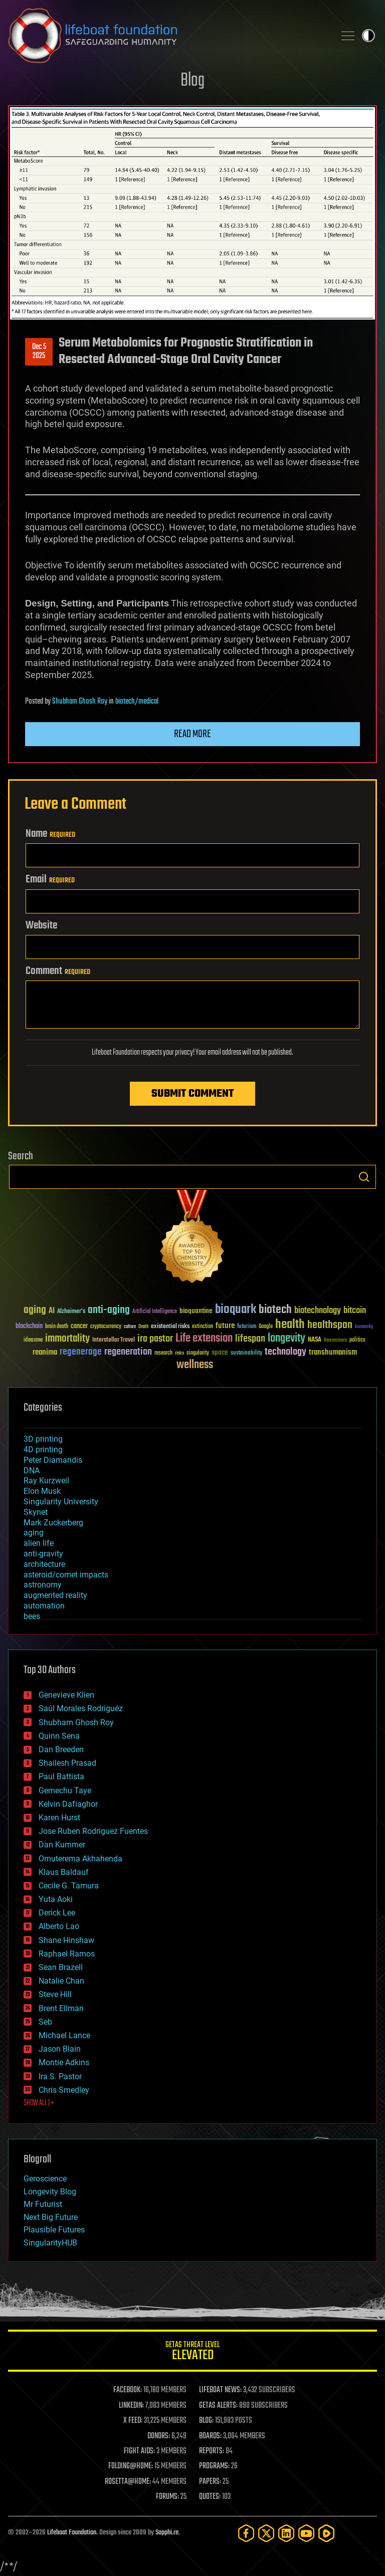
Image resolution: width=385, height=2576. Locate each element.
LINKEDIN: (131, 2405)
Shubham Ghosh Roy (79, 701)
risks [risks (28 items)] (179, 1353)
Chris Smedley (64, 2090)
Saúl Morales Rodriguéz (81, 1708)
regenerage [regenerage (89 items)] (81, 1352)
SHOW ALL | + (39, 2103)
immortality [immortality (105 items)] (67, 1339)
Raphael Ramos (67, 1954)
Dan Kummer (62, 1844)
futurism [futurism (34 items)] (246, 1327)
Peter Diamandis (53, 1460)
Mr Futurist (43, 2204)
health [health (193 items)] (290, 1325)
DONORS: (158, 2436)
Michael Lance (64, 2035)
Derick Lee (57, 1912)
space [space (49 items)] (220, 1352)
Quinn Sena (59, 1736)
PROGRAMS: (214, 2466)
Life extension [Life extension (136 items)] (204, 1338)
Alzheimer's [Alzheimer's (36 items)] (71, 1312)
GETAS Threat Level (192, 2352)
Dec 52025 (39, 352)
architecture (44, 1564)
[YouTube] (306, 2533)
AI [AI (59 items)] (52, 1311)
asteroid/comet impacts (66, 1574)
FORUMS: (167, 2496)
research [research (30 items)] (163, 1353)
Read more (192, 734)
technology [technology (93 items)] (285, 1352)
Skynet (36, 1512)
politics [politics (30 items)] (357, 1340)
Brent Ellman (61, 2008)
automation (44, 1606)
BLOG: (206, 2420)
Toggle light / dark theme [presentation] (368, 35)
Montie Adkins (64, 2062)
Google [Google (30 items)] (266, 1327)
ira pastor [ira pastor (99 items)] (155, 1339)
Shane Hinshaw (66, 1940)
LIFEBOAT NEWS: (220, 2390)
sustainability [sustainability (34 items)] (246, 1353)
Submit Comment (192, 1093)
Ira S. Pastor (60, 2076)
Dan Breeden (61, 1749)
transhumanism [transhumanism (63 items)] (333, 1352)
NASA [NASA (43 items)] (314, 1340)
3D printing (43, 1439)
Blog (192, 81)
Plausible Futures (54, 2229)
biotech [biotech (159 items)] (275, 1310)
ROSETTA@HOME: (128, 2481)
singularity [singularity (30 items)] (197, 1353)
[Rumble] (326, 2533)
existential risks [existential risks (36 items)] (170, 1327)
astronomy (43, 1584)
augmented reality (55, 1595)
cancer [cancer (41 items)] (79, 1327)
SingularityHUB (50, 2242)
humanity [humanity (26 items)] (364, 1327)
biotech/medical (136, 701)
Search (364, 1177)
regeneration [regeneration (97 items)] (128, 1352)
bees (32, 1616)
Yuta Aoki (56, 1899)
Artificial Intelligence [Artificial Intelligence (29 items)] (154, 1312)
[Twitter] (266, 2533)
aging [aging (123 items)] (35, 1310)
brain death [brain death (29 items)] (56, 1327)
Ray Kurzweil (46, 1480)
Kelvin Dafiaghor (68, 1804)
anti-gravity (43, 1553)
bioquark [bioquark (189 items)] (235, 1310)
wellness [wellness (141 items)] (194, 1365)
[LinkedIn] (286, 2533)
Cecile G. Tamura (69, 1885)
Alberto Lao (59, 1926)
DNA (32, 1470)
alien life (39, 1543)
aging (34, 1532)
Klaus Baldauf (64, 1872)
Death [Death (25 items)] (143, 1327)
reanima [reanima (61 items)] (45, 1352)
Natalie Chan (61, 1981)
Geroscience (45, 2178)
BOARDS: (210, 2436)
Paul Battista (61, 1776)
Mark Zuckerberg (53, 1522)
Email (50, 879)
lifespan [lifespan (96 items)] (250, 1339)
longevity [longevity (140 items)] (286, 1338)
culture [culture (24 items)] (130, 1327)
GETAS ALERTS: (218, 2405)
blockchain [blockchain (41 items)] (29, 1327)
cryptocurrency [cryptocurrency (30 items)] (105, 1327)
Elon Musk (42, 1491)
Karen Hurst (59, 1817)
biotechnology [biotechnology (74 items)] (317, 1311)
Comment (58, 971)
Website (41, 925)
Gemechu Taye (65, 1790)
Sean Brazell (61, 1967)
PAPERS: (210, 2481)
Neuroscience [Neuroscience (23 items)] (335, 1341)
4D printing (43, 1449)
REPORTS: (211, 2451)
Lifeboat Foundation (71, 2532)
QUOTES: (210, 2496)
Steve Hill (55, 1994)
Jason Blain (60, 2049)
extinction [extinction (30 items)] (202, 1327)
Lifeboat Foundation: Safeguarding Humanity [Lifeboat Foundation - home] (167, 35)
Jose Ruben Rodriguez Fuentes (93, 1831)
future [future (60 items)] (225, 1326)
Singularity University (61, 1501)
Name (50, 834)
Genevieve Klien (66, 1695)
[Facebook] (246, 2533)
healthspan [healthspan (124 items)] (329, 1325)
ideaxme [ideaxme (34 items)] (33, 1340)
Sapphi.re (166, 2532)
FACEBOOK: (127, 2390)
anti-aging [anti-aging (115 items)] (109, 1310)
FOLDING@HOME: (130, 2466)
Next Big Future (51, 2217)
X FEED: (132, 2420)
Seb (45, 2022)
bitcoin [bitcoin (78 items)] (354, 1311)
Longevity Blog (50, 2191)
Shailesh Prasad (67, 1763)
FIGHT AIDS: (139, 2451)
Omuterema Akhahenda (80, 1858)
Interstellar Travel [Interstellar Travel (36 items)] (113, 1340)
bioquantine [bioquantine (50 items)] (196, 1311)
